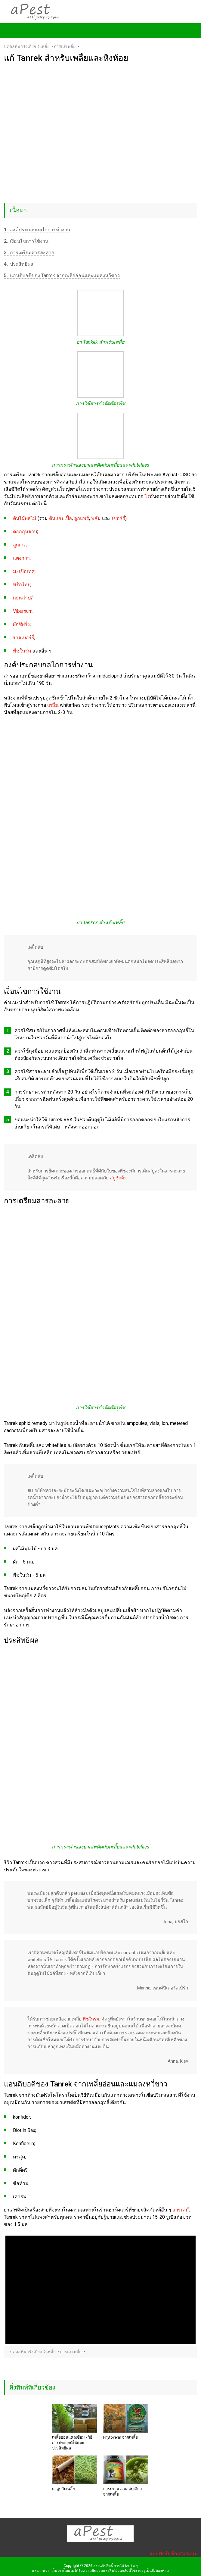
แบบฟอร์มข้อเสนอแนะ (173, 2553)
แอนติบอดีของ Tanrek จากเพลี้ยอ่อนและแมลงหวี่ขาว (62, 275)
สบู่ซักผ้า (118, 1178)
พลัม (96, 518)
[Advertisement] (100, 108)
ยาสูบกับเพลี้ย (63, 2489)
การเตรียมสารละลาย (29, 252)
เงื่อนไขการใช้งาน (26, 241)
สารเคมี (180, 2210)
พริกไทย (21, 584)
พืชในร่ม (22, 651)
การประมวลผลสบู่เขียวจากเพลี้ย (122, 2491)
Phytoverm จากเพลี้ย (120, 2437)
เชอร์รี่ (118, 518)
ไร (147, 496)
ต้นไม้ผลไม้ (24, 518)
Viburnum (22, 611)
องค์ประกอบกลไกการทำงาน (37, 230)
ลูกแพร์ (81, 518)
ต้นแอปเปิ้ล (60, 518)
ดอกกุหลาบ (25, 531)
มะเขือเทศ (24, 571)
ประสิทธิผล (18, 264)
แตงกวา (21, 558)
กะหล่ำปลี (23, 598)
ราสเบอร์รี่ (23, 637)
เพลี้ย (52, 705)
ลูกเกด (19, 545)
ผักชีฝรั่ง (21, 624)
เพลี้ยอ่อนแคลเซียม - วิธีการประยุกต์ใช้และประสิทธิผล (72, 2442)
